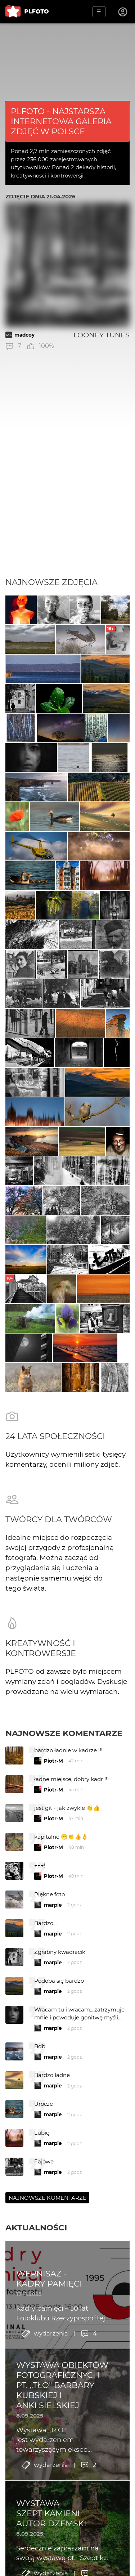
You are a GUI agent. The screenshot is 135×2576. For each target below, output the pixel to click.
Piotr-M (53, 1761)
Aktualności (36, 2227)
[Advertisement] (67, 506)
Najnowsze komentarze (63, 1733)
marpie (53, 1905)
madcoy (24, 335)
